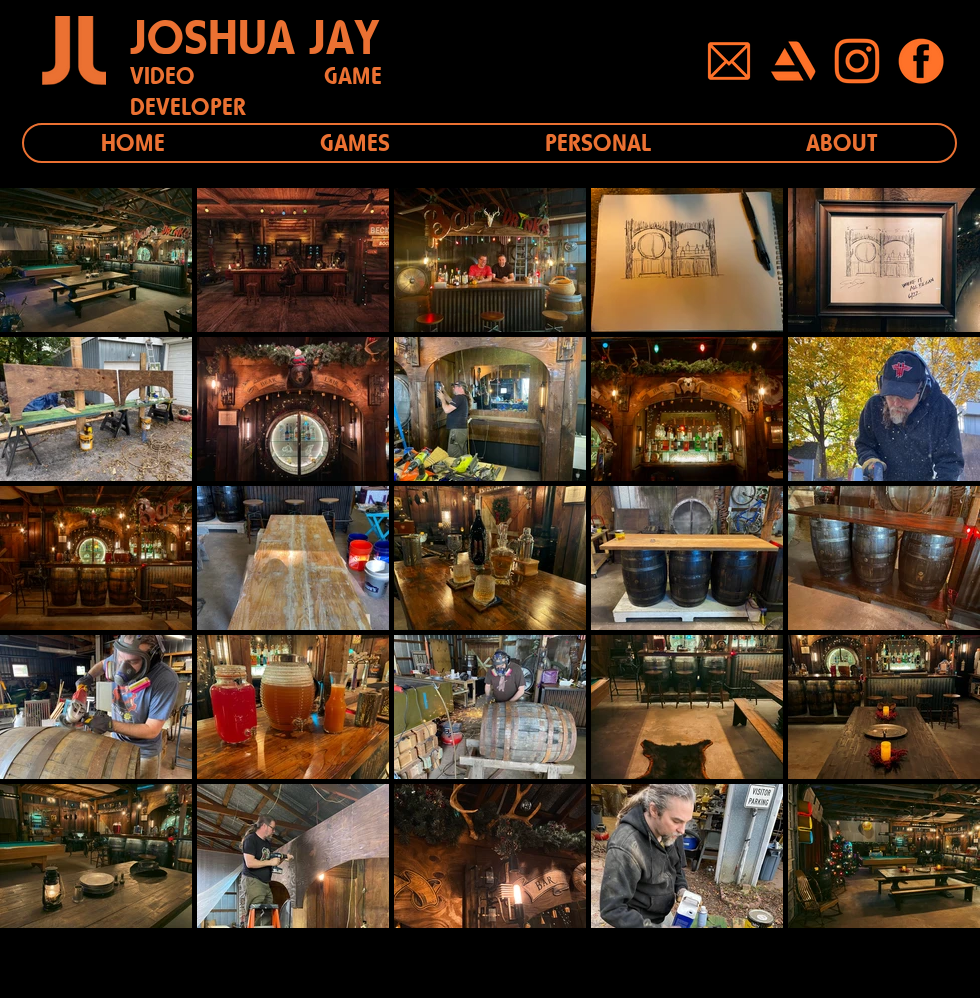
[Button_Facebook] (921, 61)
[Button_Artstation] (793, 61)
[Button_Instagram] (857, 61)
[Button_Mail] (729, 61)
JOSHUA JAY (255, 37)
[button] (354, 143)
